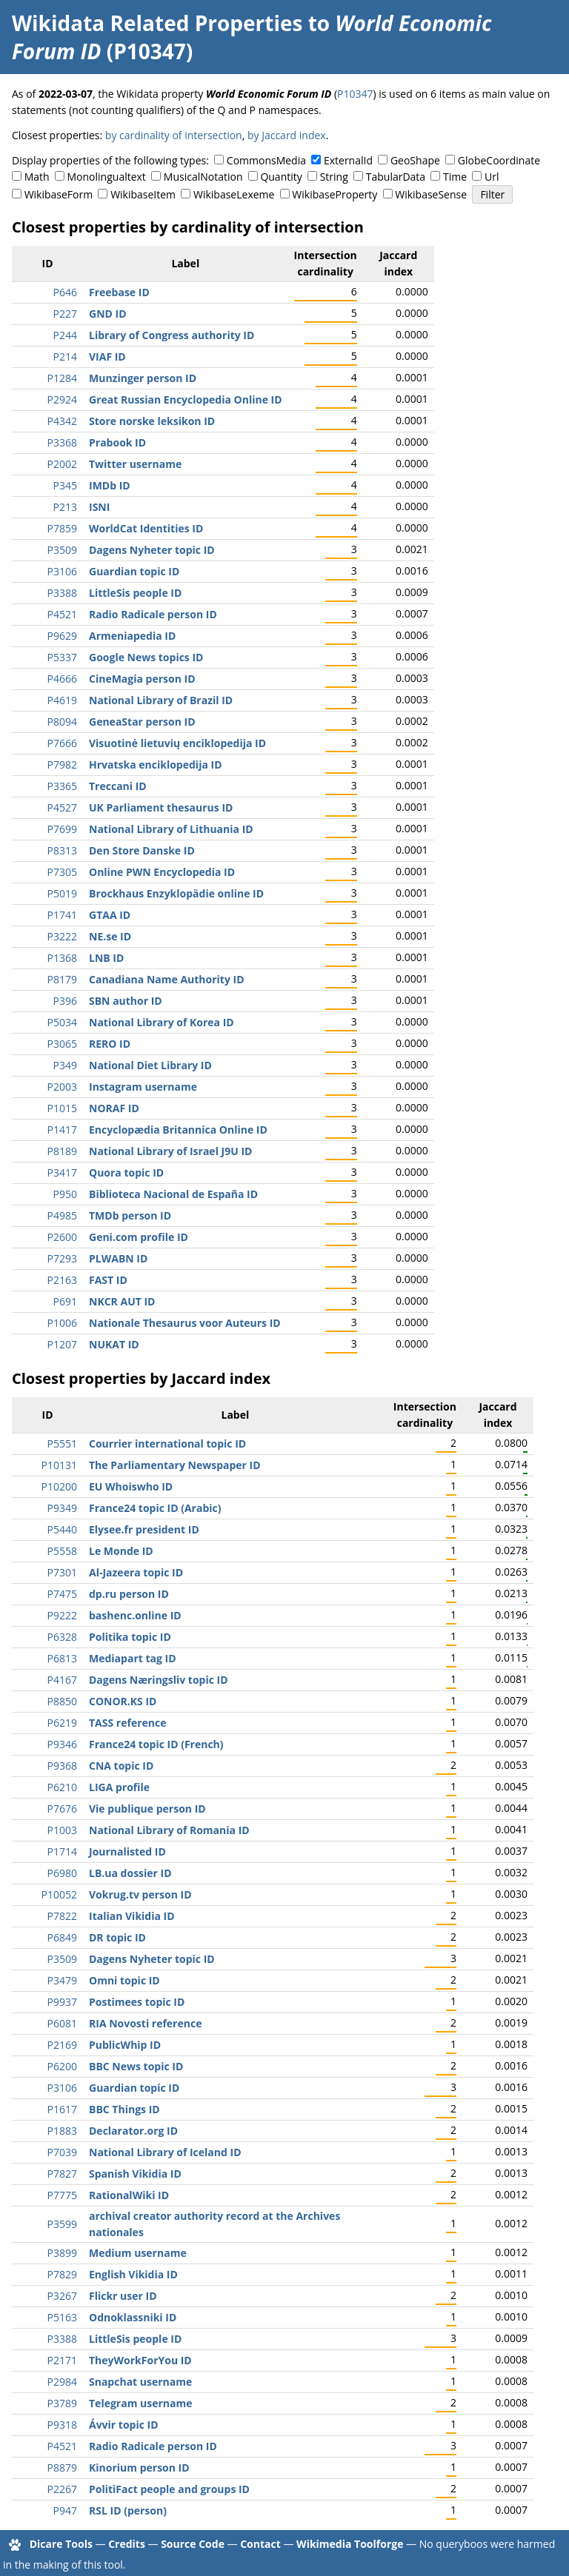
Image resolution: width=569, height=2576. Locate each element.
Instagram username (143, 1087)
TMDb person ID (130, 1215)
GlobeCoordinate (499, 160)
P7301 (62, 1572)
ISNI (99, 507)
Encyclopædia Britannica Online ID (178, 1130)
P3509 (62, 550)
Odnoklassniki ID (132, 2317)
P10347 (355, 94)
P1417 (62, 1130)
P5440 (62, 1529)
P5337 (62, 657)
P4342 (62, 421)
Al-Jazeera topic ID (136, 1572)
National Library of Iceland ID (165, 2152)
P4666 (62, 679)
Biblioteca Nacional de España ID (173, 1194)
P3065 (62, 1044)
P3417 (62, 1172)
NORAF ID (114, 1108)
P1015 (62, 1108)
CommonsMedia (266, 160)
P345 (65, 485)
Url (492, 177)
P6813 (62, 1658)
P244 (65, 335)
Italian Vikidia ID (132, 1916)
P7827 (62, 2174)
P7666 (62, 743)
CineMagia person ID (142, 679)
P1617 (62, 2109)
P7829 (62, 2274)
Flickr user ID (123, 2296)
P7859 (62, 528)
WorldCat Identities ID (146, 528)
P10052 (59, 1894)
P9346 (62, 1744)
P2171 (62, 2360)
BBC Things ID (124, 2109)
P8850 (62, 1701)
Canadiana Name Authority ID (166, 979)
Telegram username (141, 2403)
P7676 (62, 1808)
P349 (65, 1065)
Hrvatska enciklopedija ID (155, 764)
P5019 (62, 893)
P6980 (62, 1873)
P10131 (59, 1465)
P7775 (62, 2195)
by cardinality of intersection (173, 135)
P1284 (62, 378)
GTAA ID (109, 915)
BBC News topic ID (136, 2066)
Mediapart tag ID (132, 1658)
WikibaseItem (143, 194)
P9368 (62, 1766)
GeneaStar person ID (142, 722)
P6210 (62, 1787)
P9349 (62, 1508)
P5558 (62, 1551)
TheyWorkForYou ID (140, 2360)
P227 (65, 314)
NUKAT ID (114, 1344)
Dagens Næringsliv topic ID (158, 1680)
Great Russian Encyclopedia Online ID (185, 399)
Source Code (192, 2544)
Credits (126, 2544)
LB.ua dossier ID (130, 1873)
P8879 (62, 2467)
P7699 (62, 829)
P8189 (62, 1151)
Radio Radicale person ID (153, 614)
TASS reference (127, 1723)
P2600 (62, 1237)
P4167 (62, 1680)
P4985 (62, 1215)
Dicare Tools (61, 2544)
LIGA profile (119, 1787)
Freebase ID (119, 292)
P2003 (62, 1087)
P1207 (62, 1344)
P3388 (62, 593)
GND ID (108, 314)
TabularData (395, 177)
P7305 (62, 872)
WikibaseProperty (334, 194)
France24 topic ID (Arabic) (155, 1508)
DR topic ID (117, 1937)
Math (37, 177)
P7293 (62, 1258)
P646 (65, 292)
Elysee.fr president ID (144, 1529)
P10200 (59, 1486)
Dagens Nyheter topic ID (152, 550)
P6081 (62, 2023)
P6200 (62, 2066)
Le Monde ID (121, 1551)
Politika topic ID (130, 1637)
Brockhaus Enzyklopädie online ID (176, 893)
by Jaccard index (286, 135)
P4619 (62, 700)
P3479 (62, 1980)
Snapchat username (140, 2382)
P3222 (62, 936)
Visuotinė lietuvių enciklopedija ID (177, 743)
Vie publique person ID (147, 1808)
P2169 (62, 2045)
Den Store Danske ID (142, 850)
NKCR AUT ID (122, 1301)
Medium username (138, 2253)
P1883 (62, 2131)
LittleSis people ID (135, 593)
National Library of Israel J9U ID (170, 1151)
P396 (65, 1001)
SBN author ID (125, 1001)
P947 (65, 2510)
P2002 (62, 464)
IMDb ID (109, 485)
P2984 (62, 2382)
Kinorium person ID (139, 2467)
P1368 (62, 958)
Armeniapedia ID (132, 636)
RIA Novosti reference (145, 2023)
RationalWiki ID (129, 2195)
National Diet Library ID (150, 1065)
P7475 (62, 1594)
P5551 (62, 1443)
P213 (65, 507)
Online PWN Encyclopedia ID (162, 872)
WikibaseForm (58, 194)
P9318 (62, 2425)
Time (455, 177)
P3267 (62, 2296)
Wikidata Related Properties (157, 23)
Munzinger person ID (142, 378)
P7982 (62, 764)
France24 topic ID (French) (156, 1744)
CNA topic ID (121, 1766)
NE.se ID (110, 936)
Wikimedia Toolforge (349, 2544)
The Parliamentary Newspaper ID (175, 1465)
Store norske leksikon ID (152, 421)
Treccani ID (118, 786)
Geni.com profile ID (138, 1237)
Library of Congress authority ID (171, 335)
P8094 (62, 722)
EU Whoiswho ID (131, 1486)
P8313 (62, 850)
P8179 (62, 979)
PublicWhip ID (125, 2045)
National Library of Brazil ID (161, 700)
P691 (65, 1301)
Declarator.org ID (133, 2131)
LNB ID (106, 958)
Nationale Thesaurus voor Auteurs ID (185, 1323)
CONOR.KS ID (122, 1701)
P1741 (62, 915)
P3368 (62, 442)
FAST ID (108, 1280)
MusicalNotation (203, 177)
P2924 (62, 399)
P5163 (62, 2317)
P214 (65, 356)
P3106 (62, 571)
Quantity (281, 177)
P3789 (62, 2403)
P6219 (62, 1723)
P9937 (62, 2002)
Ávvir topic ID (124, 2425)
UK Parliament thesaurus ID (161, 807)
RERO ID (109, 1044)
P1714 (62, 1851)
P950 (65, 1194)
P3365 (62, 786)
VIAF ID (107, 356)
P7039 (62, 2152)
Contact (260, 2544)
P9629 (62, 636)
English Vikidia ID (133, 2274)
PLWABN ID (118, 1258)
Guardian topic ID (134, 571)
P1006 (62, 1323)
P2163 (62, 1280)
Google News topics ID (146, 657)
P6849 (62, 1937)
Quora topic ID (126, 1172)
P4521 (62, 614)
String (334, 177)
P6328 (62, 1637)
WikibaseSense (431, 194)
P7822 (62, 1916)
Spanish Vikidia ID (135, 2174)
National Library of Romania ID (169, 1830)
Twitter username (135, 464)
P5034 (62, 1022)
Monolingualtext (106, 177)
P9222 (62, 1615)
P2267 (62, 2489)
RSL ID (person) (128, 2510)
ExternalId (348, 160)
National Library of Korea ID (161, 1022)
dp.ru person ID (129, 1594)
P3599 (62, 2224)
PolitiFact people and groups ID (169, 2489)
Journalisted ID (127, 1851)
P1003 (62, 1830)
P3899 (62, 2253)
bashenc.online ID (135, 1615)
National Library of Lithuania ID (171, 829)
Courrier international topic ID (167, 1443)
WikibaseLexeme (233, 194)
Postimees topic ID (136, 2002)
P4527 (62, 807)
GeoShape (415, 160)
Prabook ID (117, 442)
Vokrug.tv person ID (140, 1894)
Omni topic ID (124, 1980)
